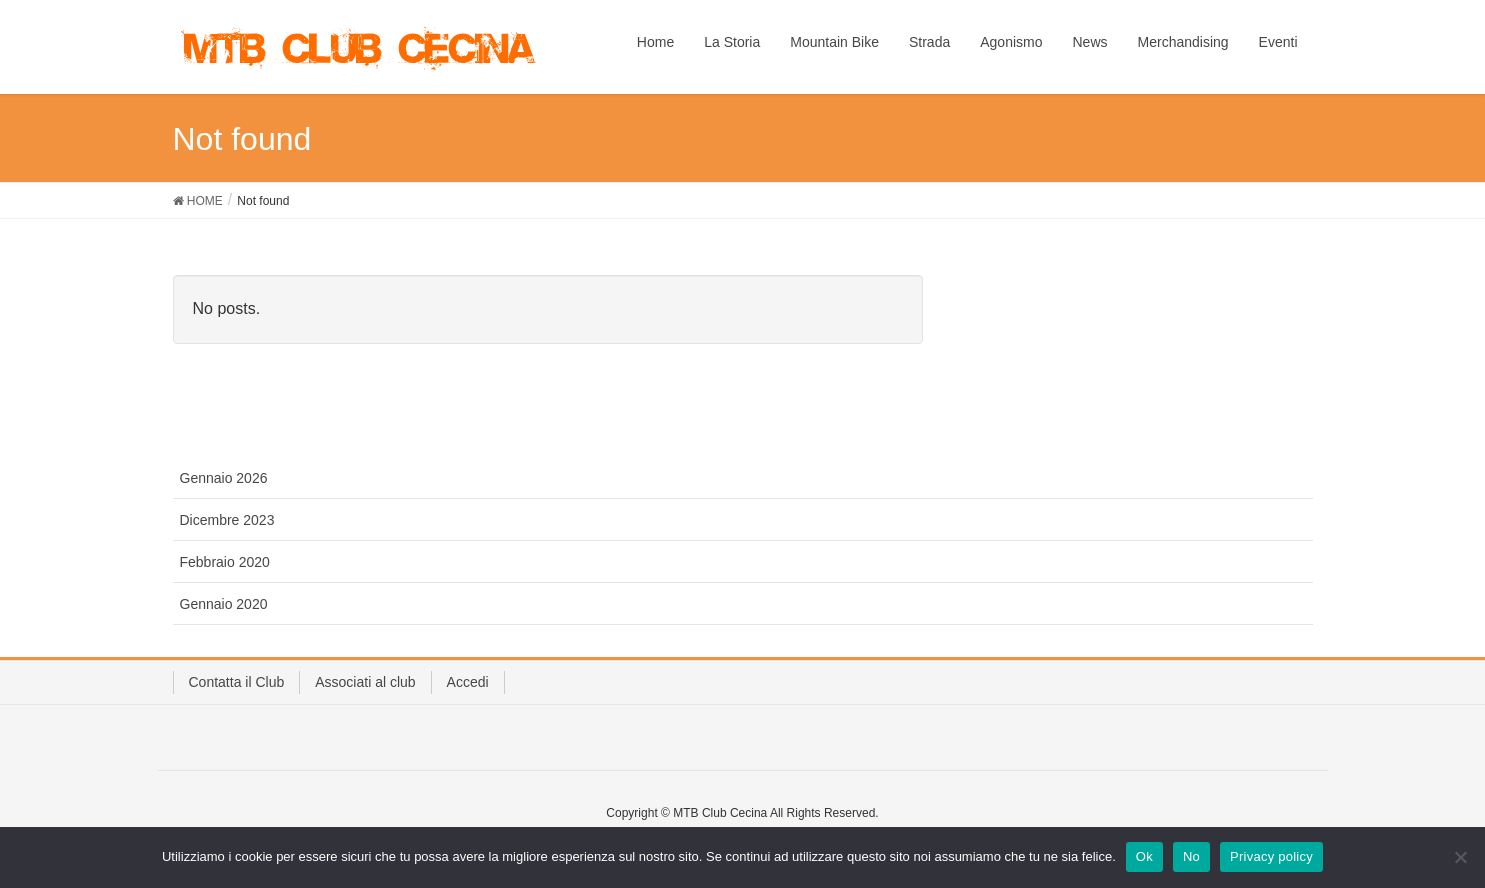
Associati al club (365, 682)
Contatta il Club (237, 682)
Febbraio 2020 (225, 562)
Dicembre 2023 (227, 520)
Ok (1144, 856)
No (1191, 856)
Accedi (468, 682)
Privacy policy (1271, 856)
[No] (1460, 857)
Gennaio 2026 (224, 478)
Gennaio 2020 (224, 604)
